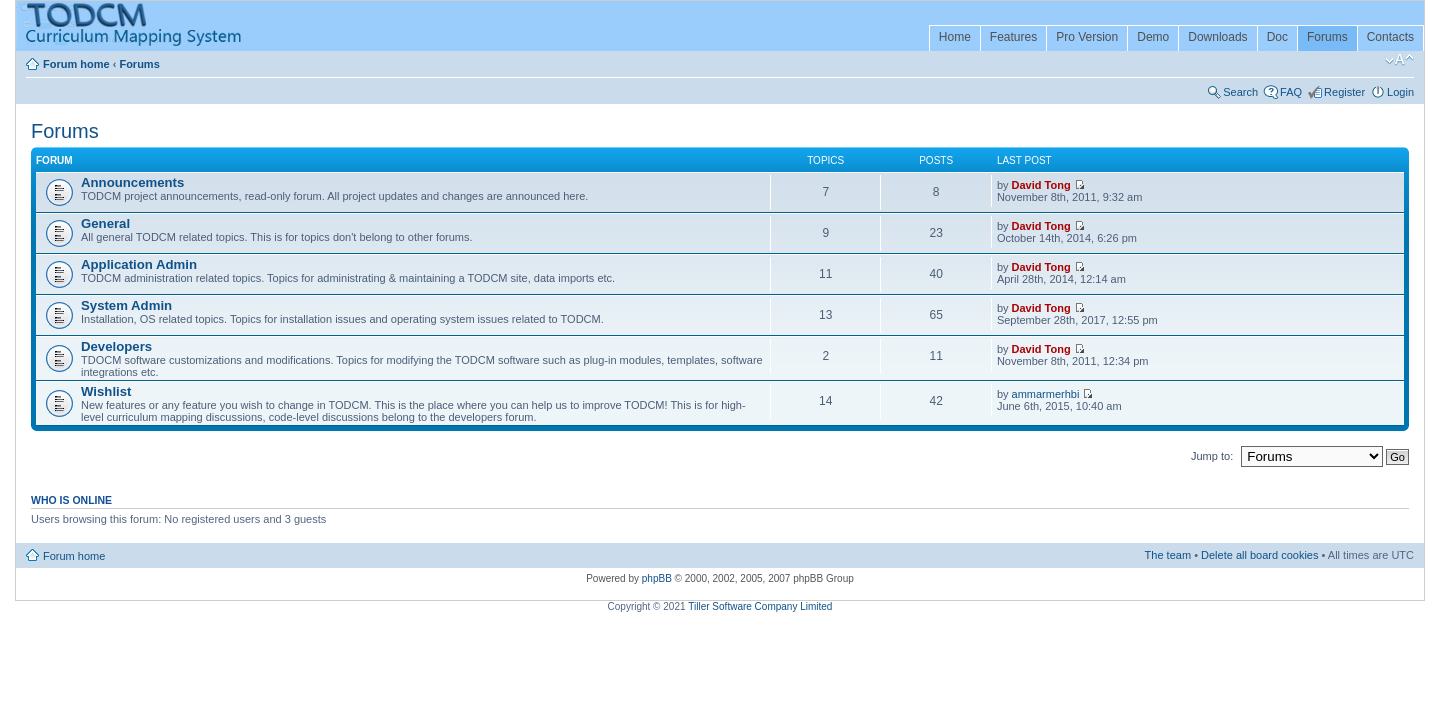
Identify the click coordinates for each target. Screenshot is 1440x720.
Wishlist (106, 391)
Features (1013, 37)
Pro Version (1087, 37)
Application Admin (139, 264)
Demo (1153, 37)
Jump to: (1212, 456)
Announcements (132, 182)
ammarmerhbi (1046, 394)
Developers (116, 346)
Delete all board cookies (1259, 555)
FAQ (1291, 92)
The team (1168, 555)
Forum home (76, 64)
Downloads (1217, 37)
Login (1400, 92)
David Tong (1041, 185)
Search (1240, 92)
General (105, 223)
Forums (1327, 37)
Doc (1277, 37)
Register (1344, 92)
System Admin (126, 305)
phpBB (657, 578)
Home (955, 37)
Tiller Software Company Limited (760, 606)
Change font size (1399, 60)
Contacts (1390, 37)
